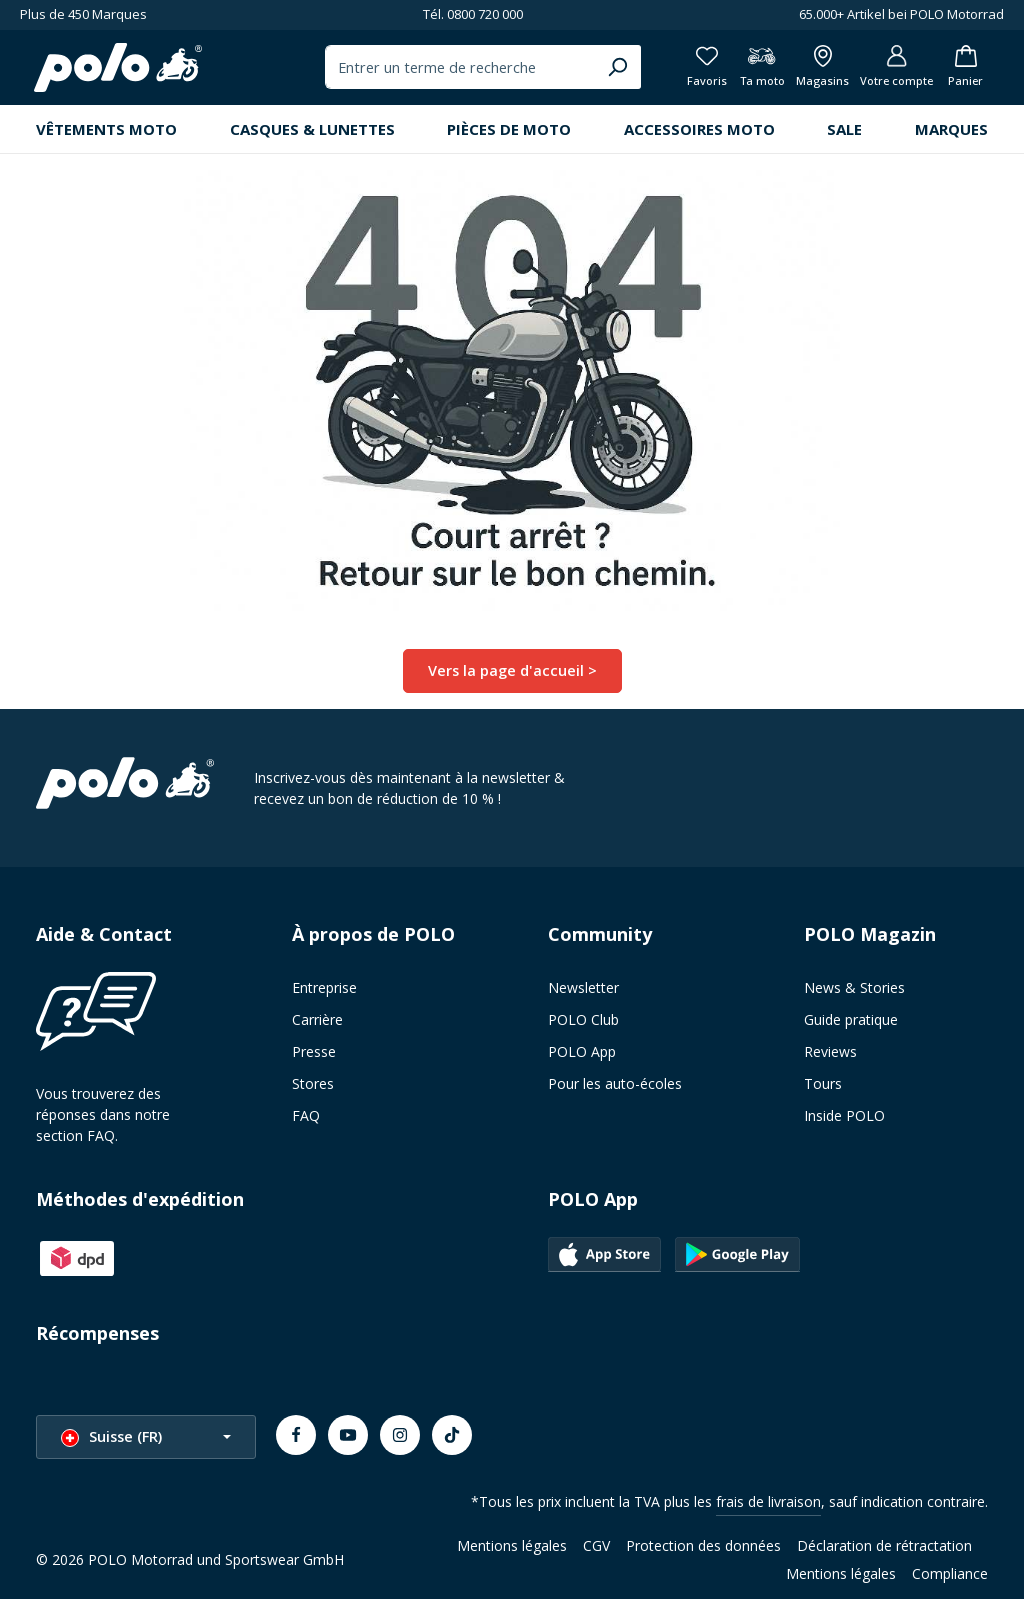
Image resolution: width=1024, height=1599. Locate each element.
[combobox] (445, 70)
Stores (313, 1086)
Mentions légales (512, 1548)
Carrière (317, 1022)
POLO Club (583, 1022)
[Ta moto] (749, 69)
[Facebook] (296, 1438)
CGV (596, 1548)
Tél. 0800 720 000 (473, 14)
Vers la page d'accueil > (512, 674)
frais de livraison (768, 1504)
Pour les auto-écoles (615, 1086)
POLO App (582, 1054)
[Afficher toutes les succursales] (812, 69)
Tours (823, 1086)
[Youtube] (348, 1438)
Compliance (950, 1576)
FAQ (306, 1118)
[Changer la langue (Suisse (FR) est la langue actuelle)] (146, 1440)
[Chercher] (601, 70)
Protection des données (703, 1548)
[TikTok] (452, 1438)
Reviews (830, 1054)
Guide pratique (851, 1022)
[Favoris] (691, 69)
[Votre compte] (889, 69)
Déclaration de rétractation (884, 1548)
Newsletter (583, 990)
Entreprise (324, 990)
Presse (314, 1054)
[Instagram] (400, 1438)
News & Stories (854, 990)
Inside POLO (844, 1118)
